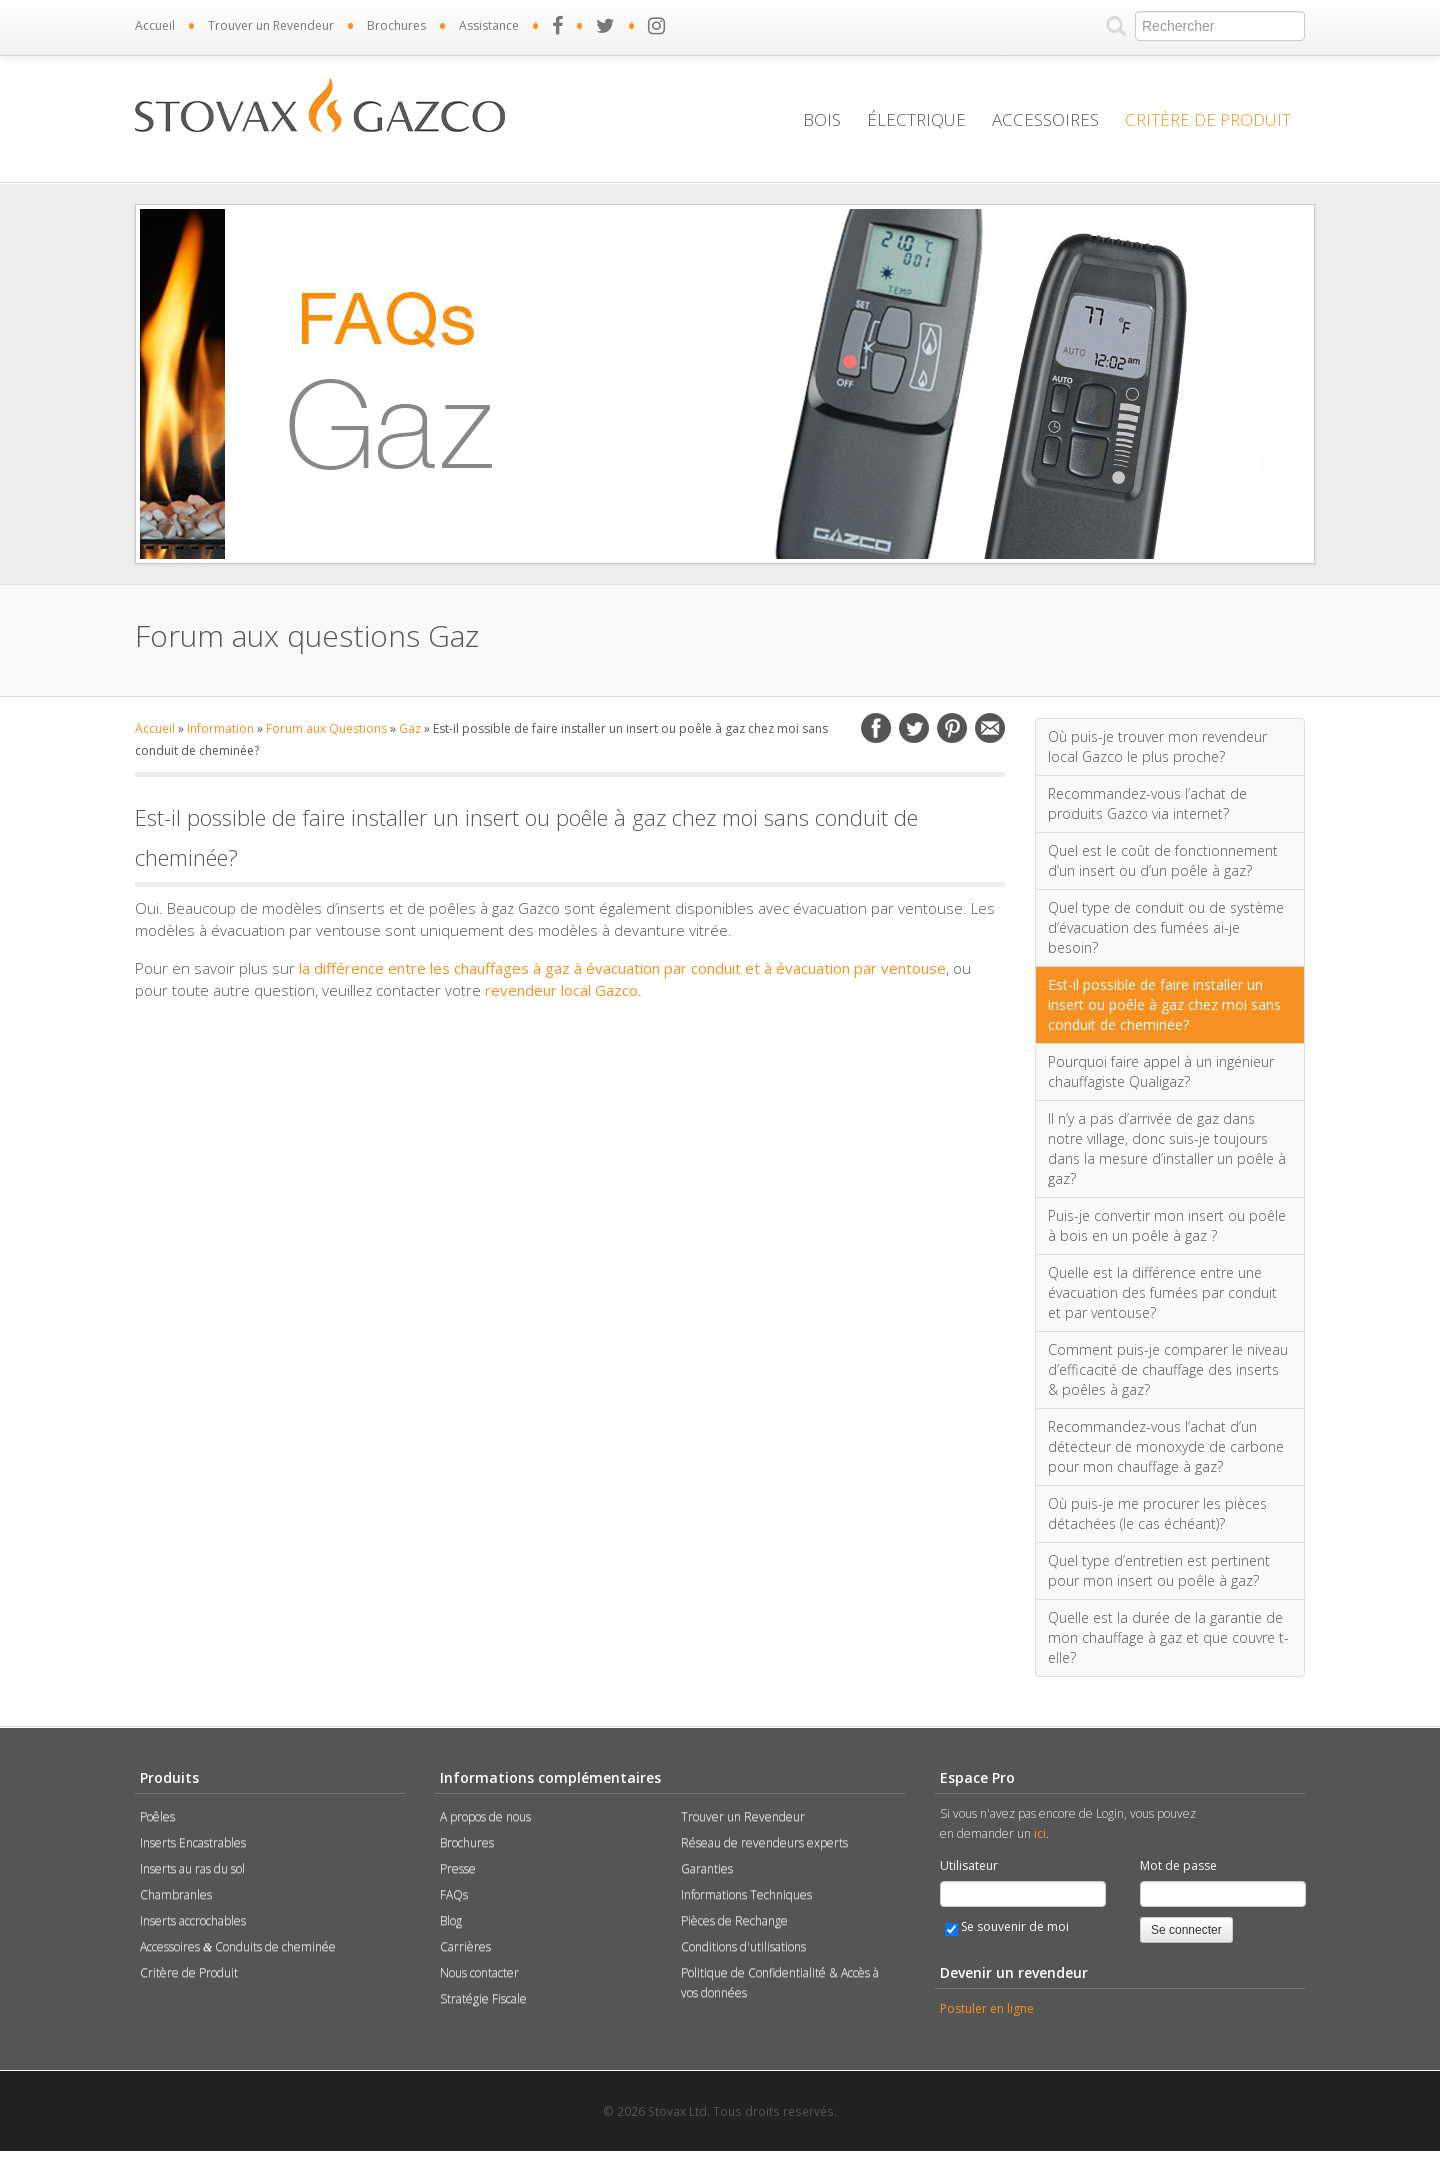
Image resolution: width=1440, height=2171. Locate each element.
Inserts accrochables (193, 1920)
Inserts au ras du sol (192, 1868)
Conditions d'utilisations (743, 1946)
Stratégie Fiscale (483, 1998)
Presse (458, 1868)
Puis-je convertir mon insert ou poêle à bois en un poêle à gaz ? (1167, 1225)
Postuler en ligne (987, 2008)
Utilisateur (969, 1865)
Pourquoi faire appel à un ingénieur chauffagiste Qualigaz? (1161, 1071)
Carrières (465, 1946)
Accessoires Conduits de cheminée (238, 1946)
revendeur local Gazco (561, 990)
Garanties (707, 1868)
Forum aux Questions (326, 728)
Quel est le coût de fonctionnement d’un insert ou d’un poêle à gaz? (1163, 860)
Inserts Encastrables (193, 1842)
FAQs (454, 1894)
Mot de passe (1178, 1865)
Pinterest (952, 728)
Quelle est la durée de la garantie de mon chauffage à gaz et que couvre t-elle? (1168, 1637)
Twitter (914, 728)
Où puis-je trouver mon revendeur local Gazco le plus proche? (1157, 746)
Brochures (396, 25)
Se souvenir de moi (1007, 1927)
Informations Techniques (746, 1894)
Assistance (489, 25)
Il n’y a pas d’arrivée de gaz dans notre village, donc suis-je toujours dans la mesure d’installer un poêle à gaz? (1167, 1148)
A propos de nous (485, 1816)
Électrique (916, 119)
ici (1040, 1833)
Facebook (876, 728)
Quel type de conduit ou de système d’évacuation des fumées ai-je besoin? (1166, 927)
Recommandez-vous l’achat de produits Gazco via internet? (1147, 803)
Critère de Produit (1208, 119)
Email (990, 728)
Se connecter (1186, 1930)
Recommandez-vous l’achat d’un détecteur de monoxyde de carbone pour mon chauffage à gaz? (1166, 1446)
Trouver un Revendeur (271, 25)
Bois (822, 119)
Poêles (157, 1816)
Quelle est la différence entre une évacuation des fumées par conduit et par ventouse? (1162, 1292)
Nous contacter (479, 1972)
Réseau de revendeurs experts (764, 1842)
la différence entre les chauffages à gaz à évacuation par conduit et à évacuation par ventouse (622, 968)
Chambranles (176, 1894)
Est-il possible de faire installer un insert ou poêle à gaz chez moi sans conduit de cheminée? (1164, 1004)
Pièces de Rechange (734, 1920)
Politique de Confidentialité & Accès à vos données (780, 1982)
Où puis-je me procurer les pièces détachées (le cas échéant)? (1157, 1513)
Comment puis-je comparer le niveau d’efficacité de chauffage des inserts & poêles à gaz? (1168, 1369)
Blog (451, 1920)
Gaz (410, 728)
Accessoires (1045, 119)
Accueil (155, 25)
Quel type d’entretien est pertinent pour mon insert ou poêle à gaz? (1159, 1570)
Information (220, 728)
